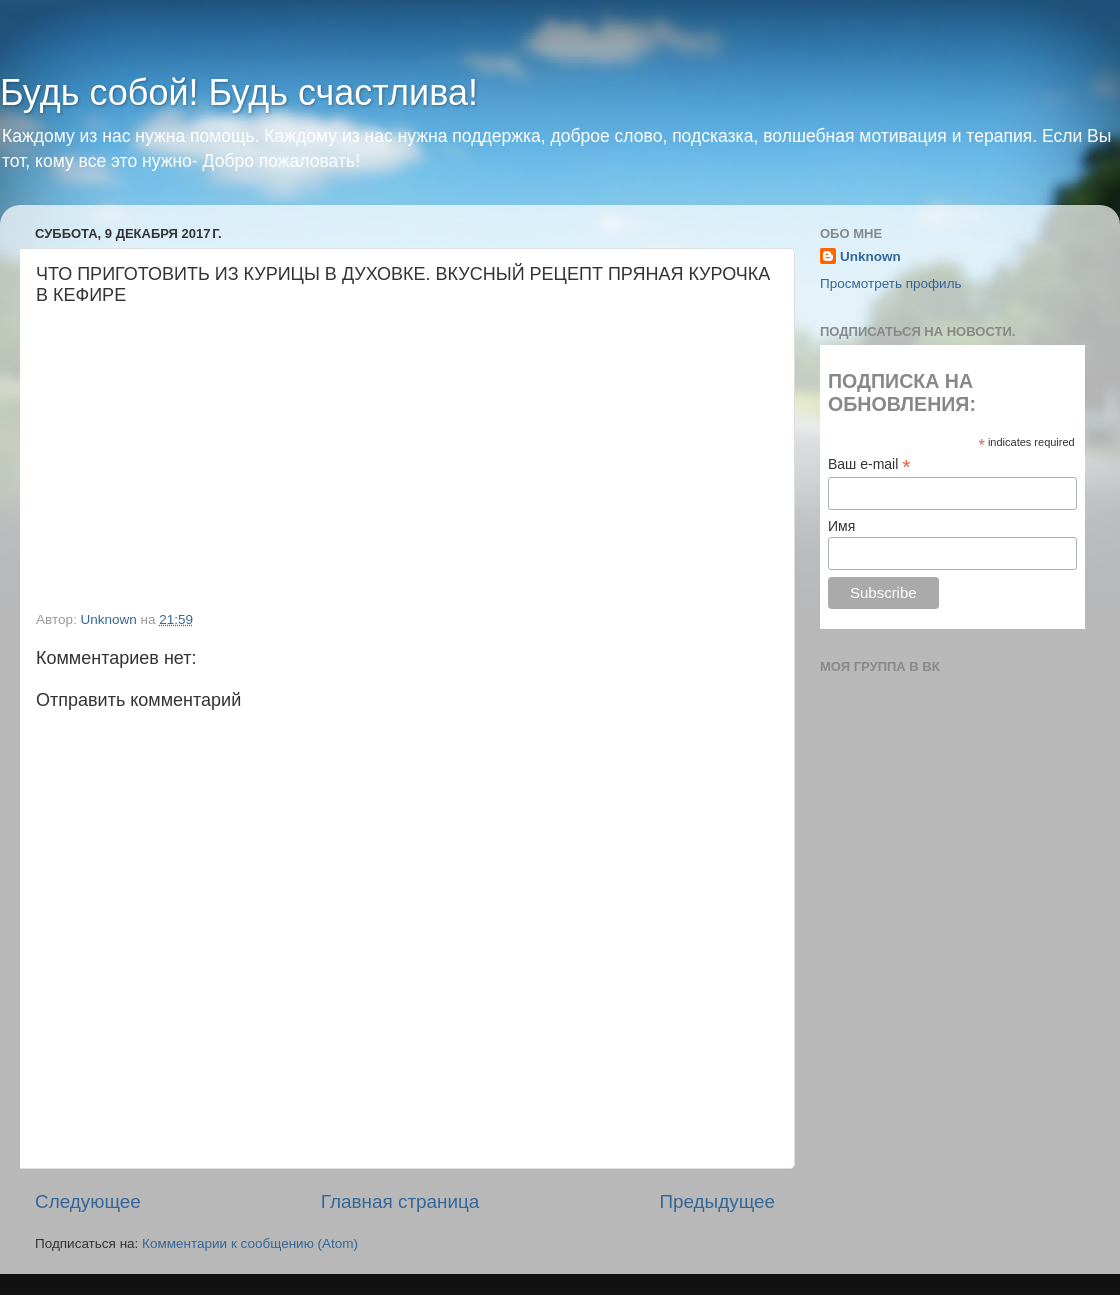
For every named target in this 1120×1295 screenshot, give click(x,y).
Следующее (88, 1201)
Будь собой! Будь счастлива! (239, 92)
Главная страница (400, 1201)
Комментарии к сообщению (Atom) (250, 1243)
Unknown (870, 256)
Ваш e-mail (869, 464)
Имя (841, 526)
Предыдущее (717, 1201)
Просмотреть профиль (891, 283)
